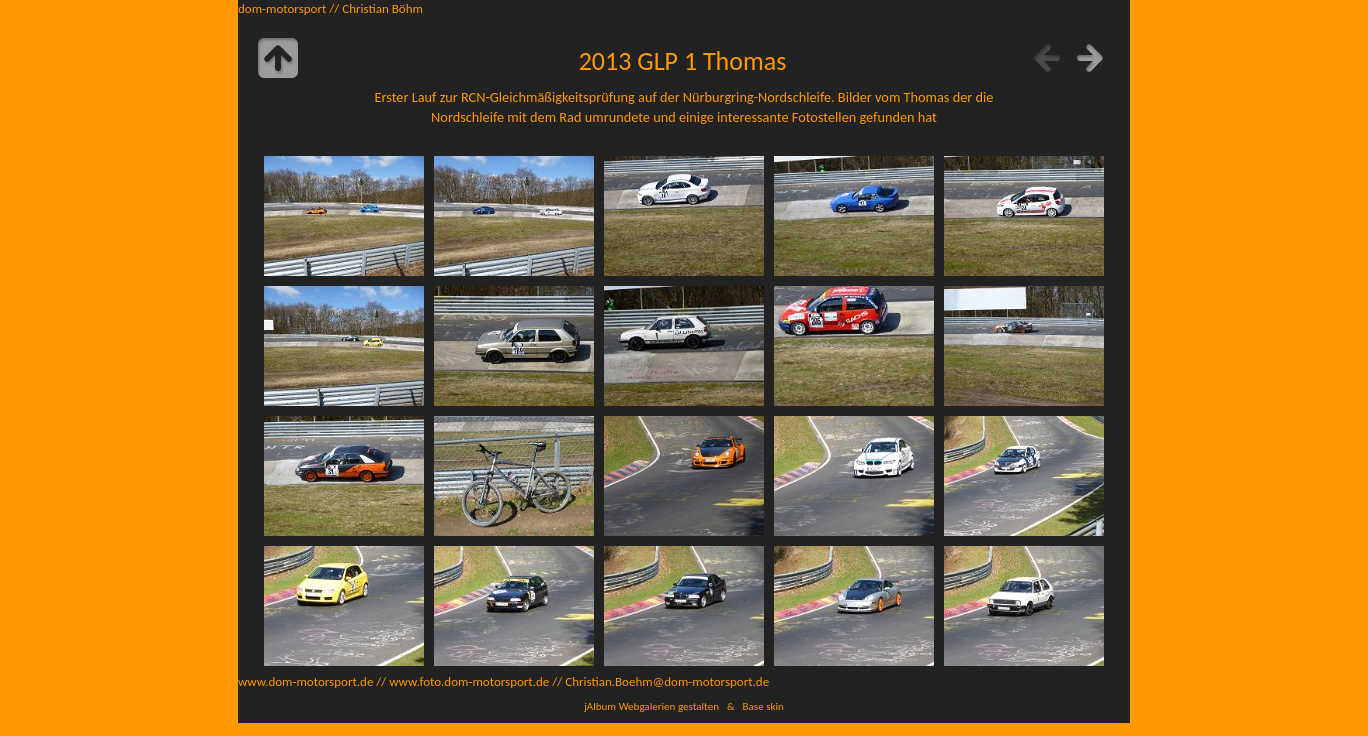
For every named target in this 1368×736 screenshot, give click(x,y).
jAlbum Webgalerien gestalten (651, 706)
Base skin (763, 706)
